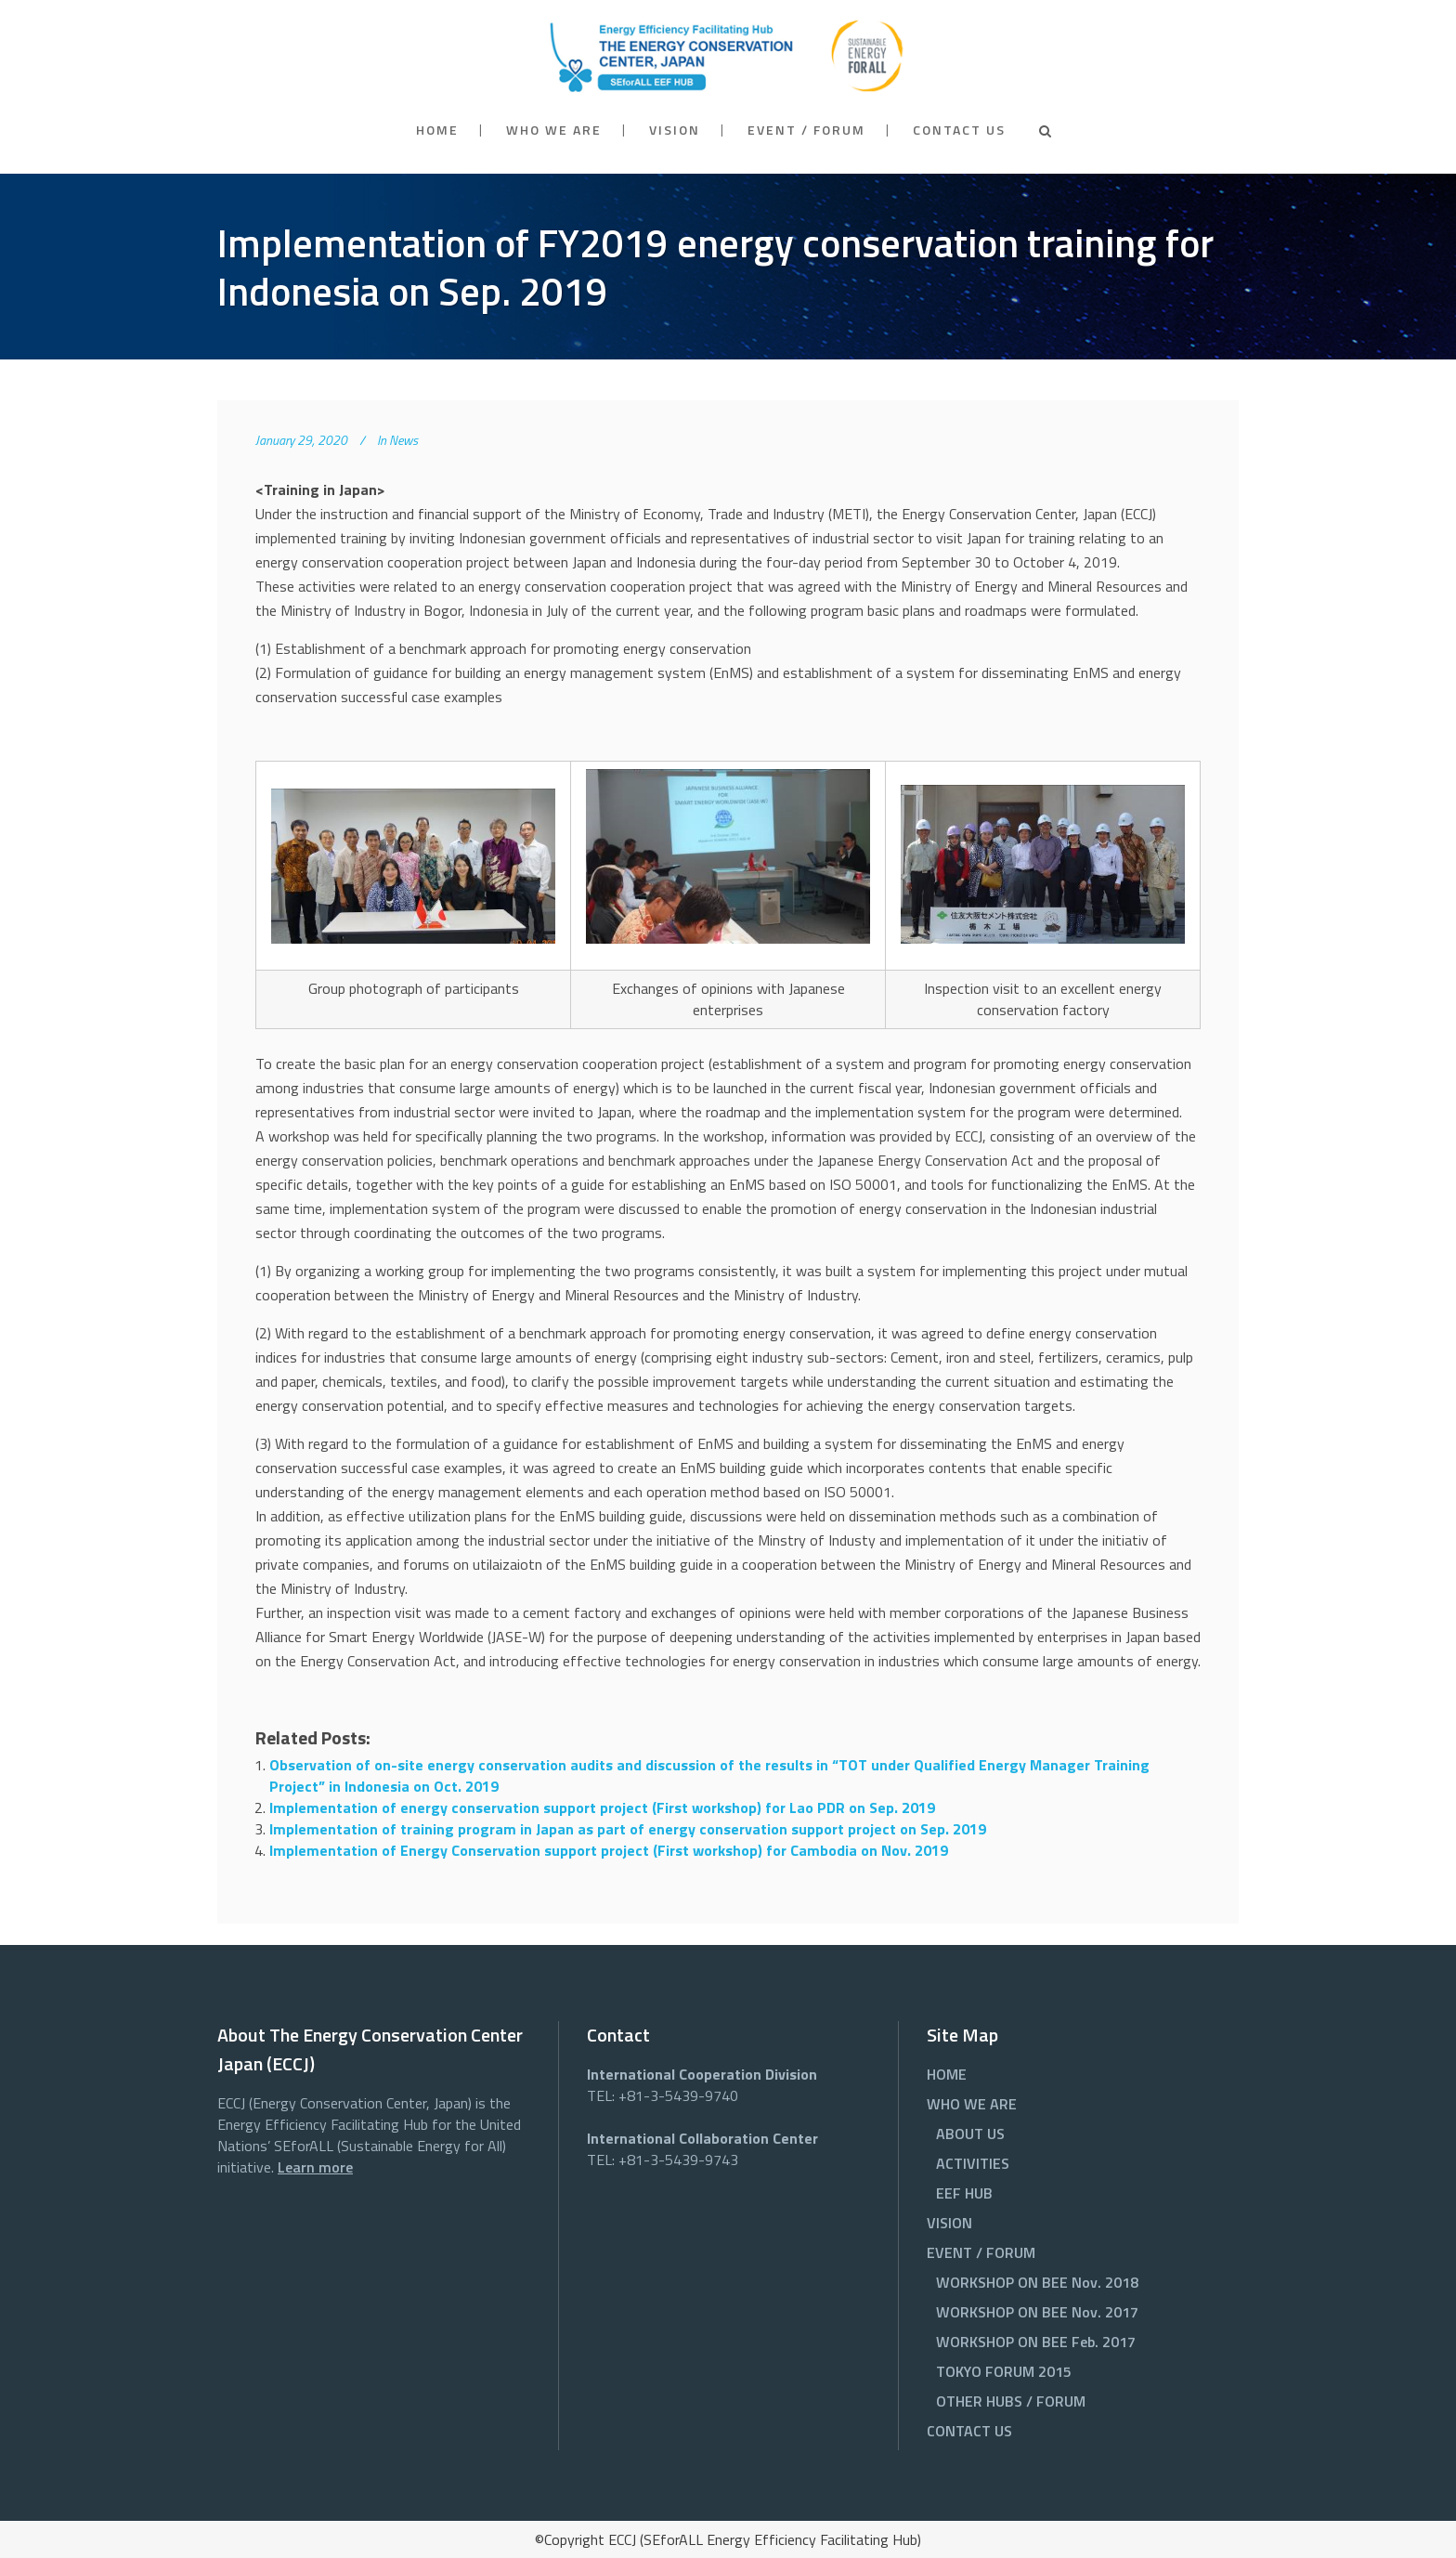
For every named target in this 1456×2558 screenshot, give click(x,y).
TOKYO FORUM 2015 (1004, 2371)
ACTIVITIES (972, 2163)
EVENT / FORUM (981, 2252)
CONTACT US (969, 2431)
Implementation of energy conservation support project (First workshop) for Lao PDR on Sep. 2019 (602, 1807)
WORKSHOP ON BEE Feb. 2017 (1036, 2341)
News (403, 440)
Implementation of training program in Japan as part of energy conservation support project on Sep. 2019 (627, 1829)
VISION (949, 2222)
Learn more (315, 2167)
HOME (947, 2074)
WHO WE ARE (972, 2104)
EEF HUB (964, 2193)
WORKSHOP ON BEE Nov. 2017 (1037, 2312)
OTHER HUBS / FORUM (1011, 2401)
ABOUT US (970, 2133)
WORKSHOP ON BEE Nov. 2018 (1037, 2282)
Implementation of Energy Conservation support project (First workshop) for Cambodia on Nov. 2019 (608, 1850)
